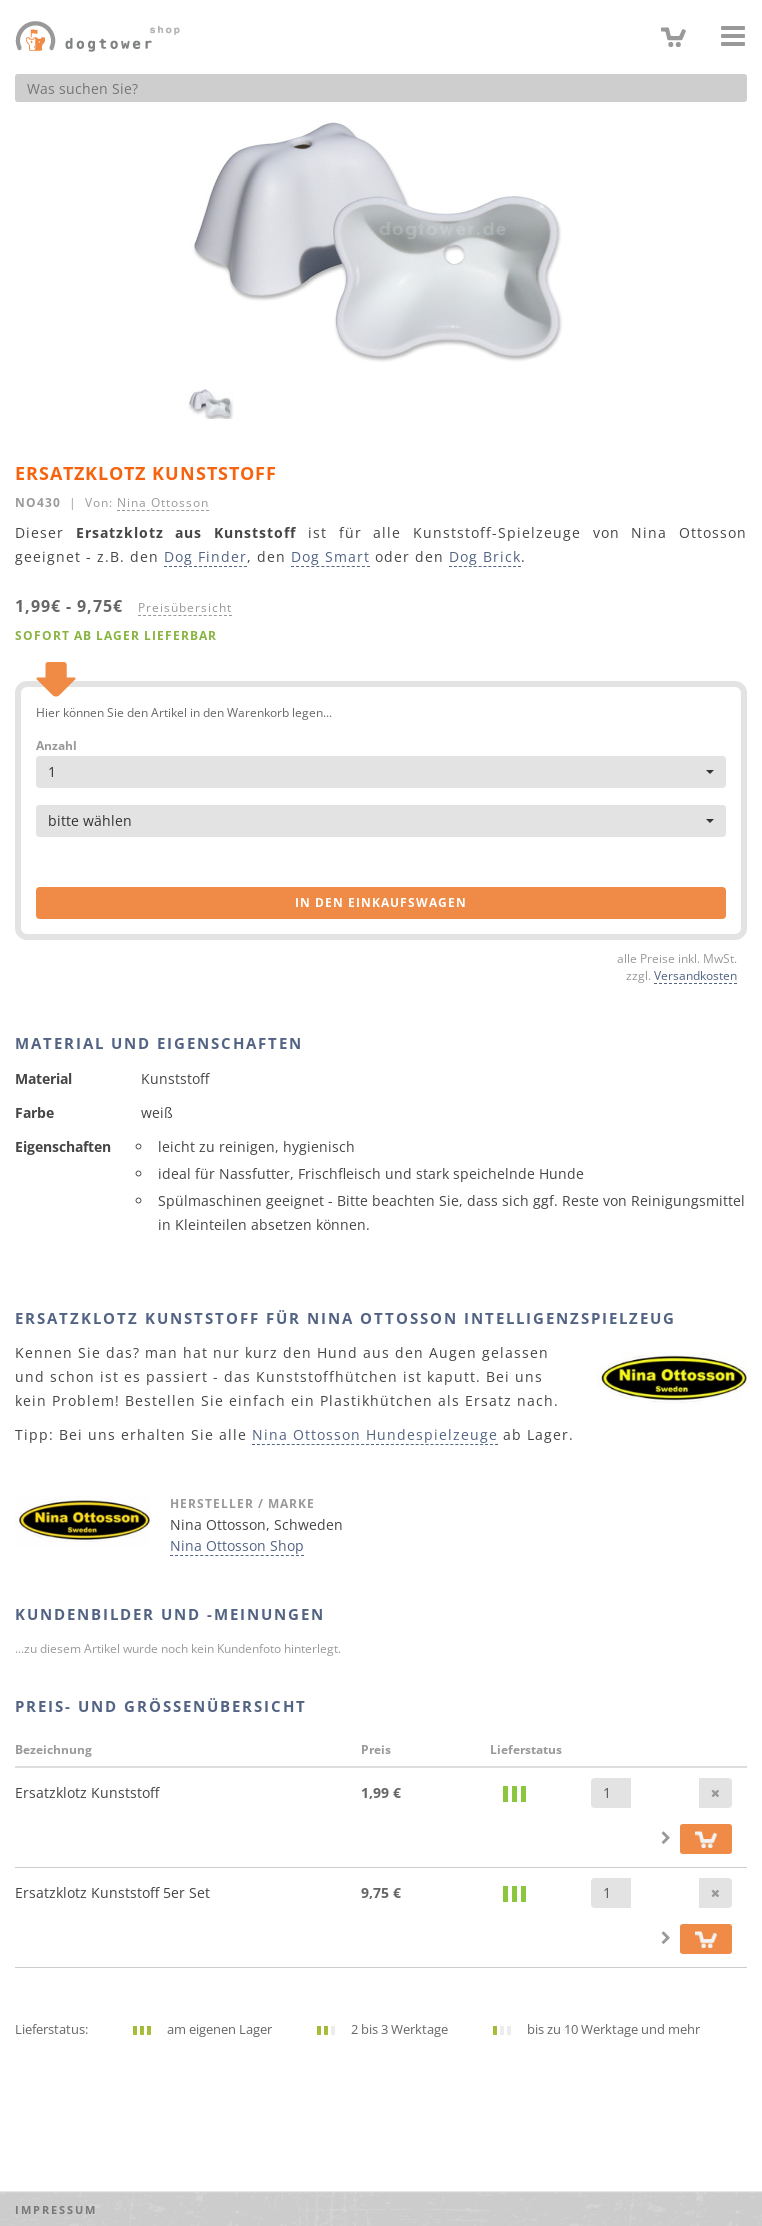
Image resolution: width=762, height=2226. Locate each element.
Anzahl (56, 746)
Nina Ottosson (163, 502)
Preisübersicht (185, 607)
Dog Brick (485, 556)
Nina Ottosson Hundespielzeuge (375, 1434)
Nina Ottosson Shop (237, 1545)
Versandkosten (695, 975)
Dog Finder (205, 556)
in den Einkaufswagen (381, 902)
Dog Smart (330, 556)
